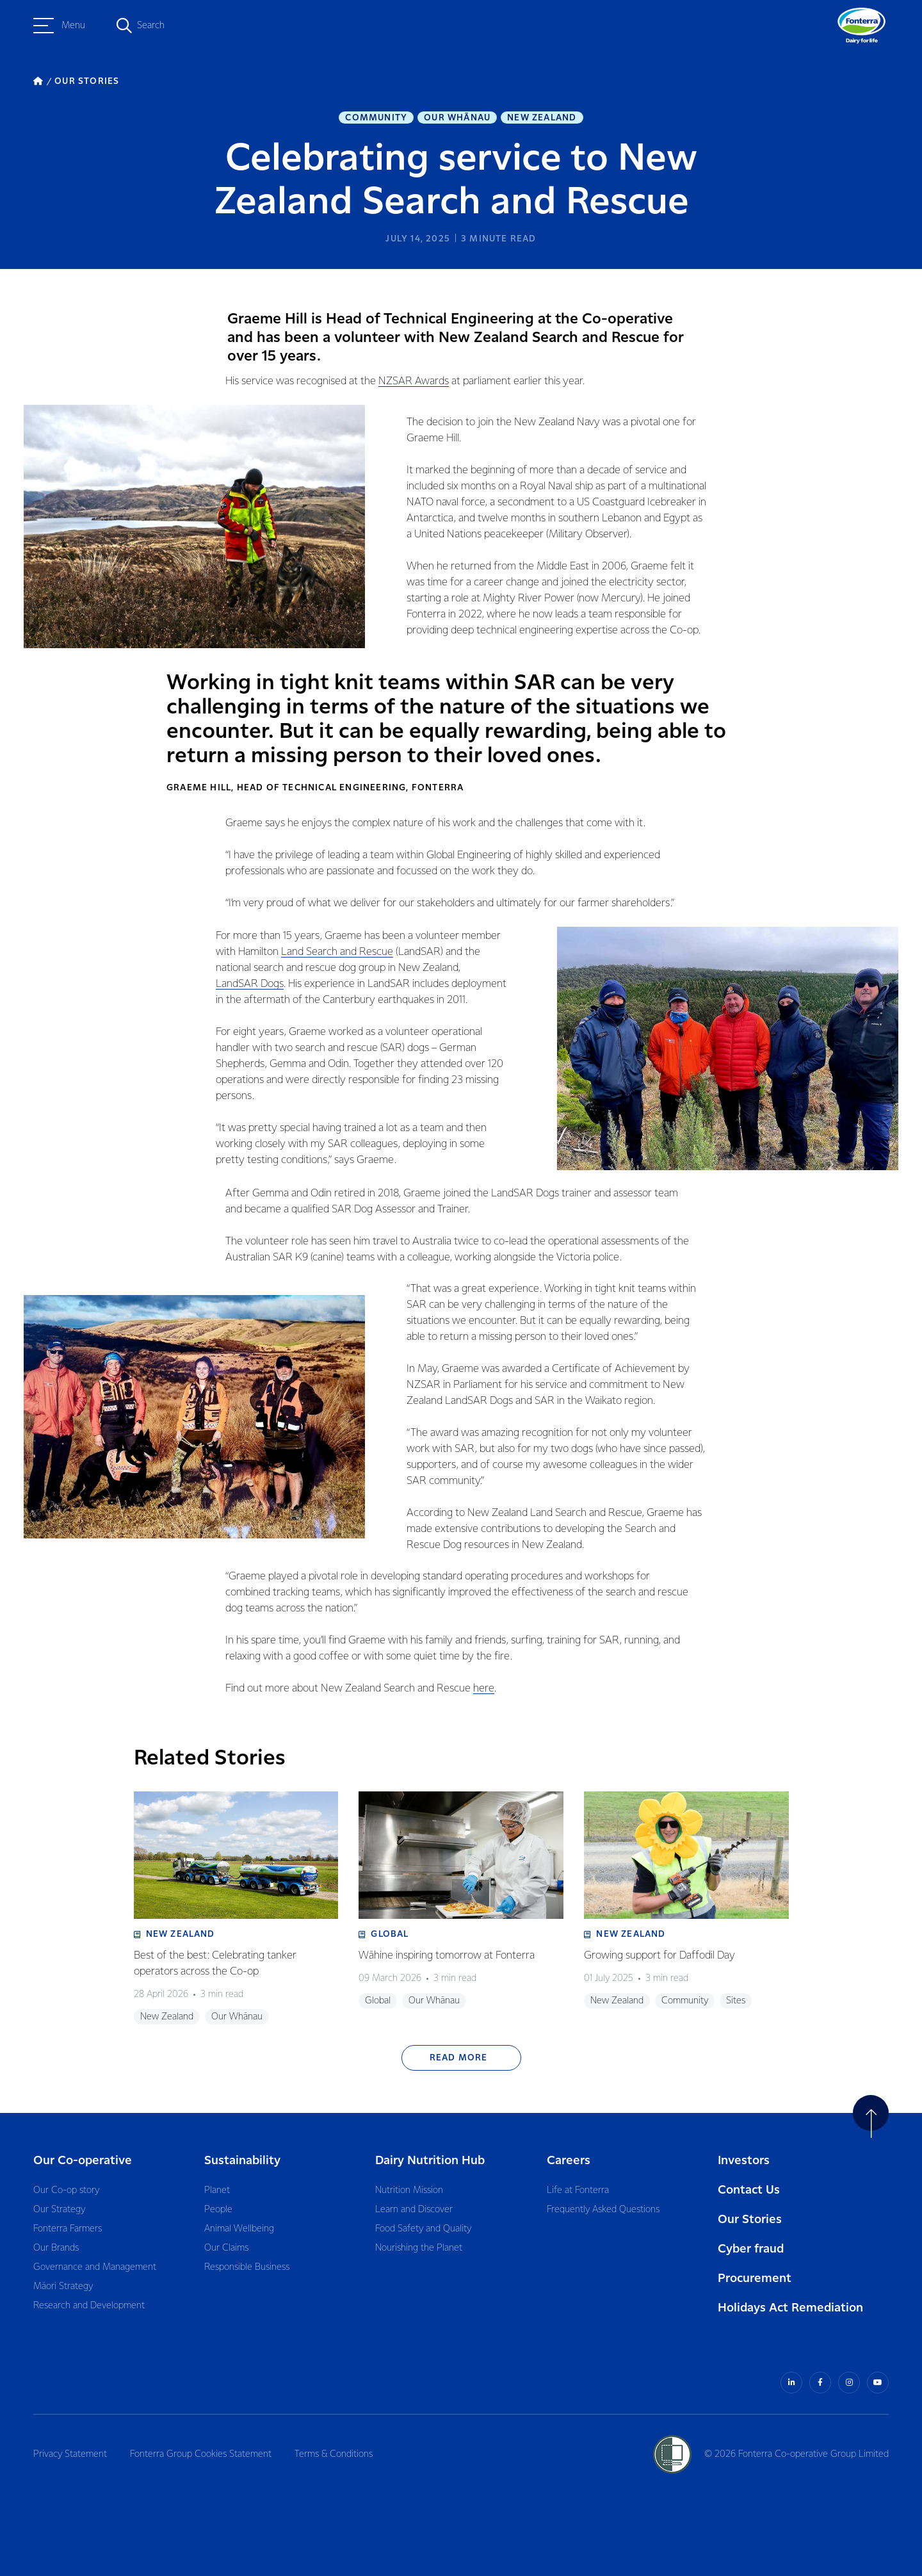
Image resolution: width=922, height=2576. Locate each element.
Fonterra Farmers (67, 2228)
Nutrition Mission (409, 2190)
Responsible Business (246, 2267)
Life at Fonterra (578, 2190)
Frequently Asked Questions (603, 2209)
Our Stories (750, 2219)
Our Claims (226, 2248)
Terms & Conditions (334, 2454)
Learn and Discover (414, 2209)
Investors (744, 2161)
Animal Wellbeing (239, 2228)
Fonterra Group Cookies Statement (200, 2454)
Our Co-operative (82, 2161)
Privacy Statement (70, 2454)
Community (376, 117)
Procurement (754, 2278)
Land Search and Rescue (337, 952)
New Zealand (541, 117)
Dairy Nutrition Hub (430, 2161)
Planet (217, 2190)
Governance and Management (94, 2267)
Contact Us (749, 2190)
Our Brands (56, 2248)
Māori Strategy (63, 2286)
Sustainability (242, 2161)
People (218, 2209)
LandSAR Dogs (250, 984)
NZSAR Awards (413, 381)
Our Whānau (457, 117)
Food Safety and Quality (423, 2228)
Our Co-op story (66, 2190)
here (483, 1688)
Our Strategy (59, 2209)
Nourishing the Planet (418, 2248)
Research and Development (89, 2305)
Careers (568, 2161)
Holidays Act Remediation (790, 2308)
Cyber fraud (751, 2249)
